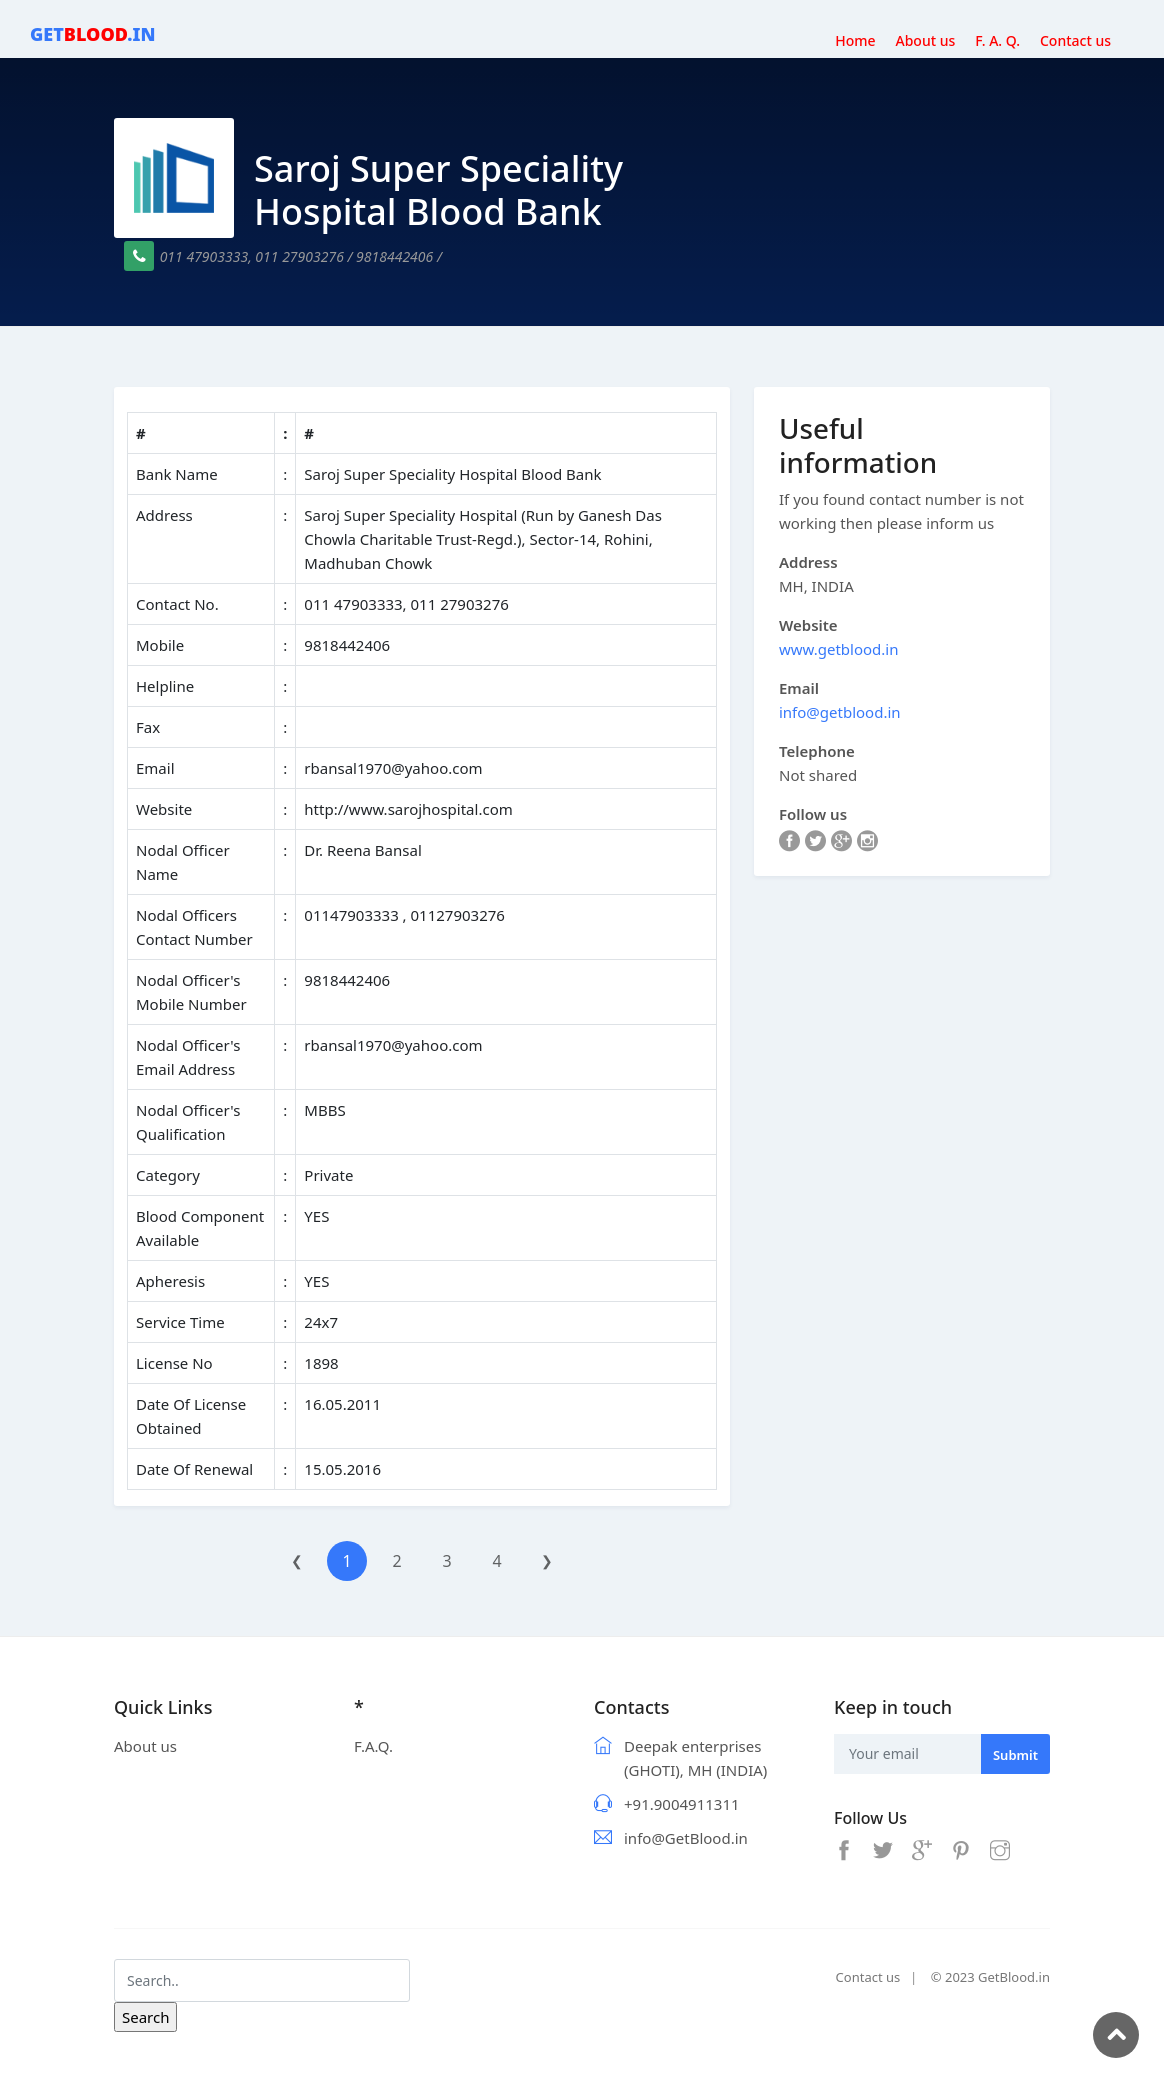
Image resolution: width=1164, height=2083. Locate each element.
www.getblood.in (839, 649)
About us (145, 1746)
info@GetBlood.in (686, 1838)
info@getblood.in (840, 712)
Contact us (868, 1977)
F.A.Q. (373, 1746)
